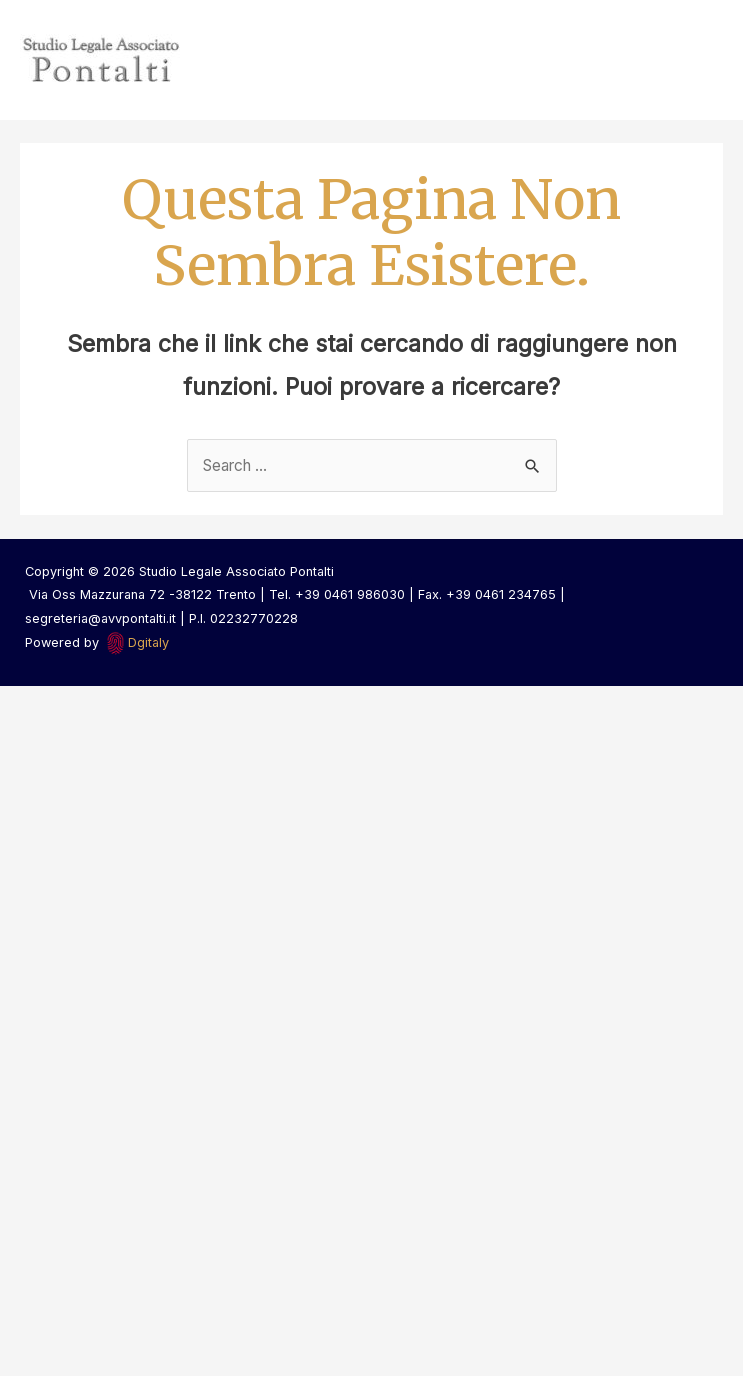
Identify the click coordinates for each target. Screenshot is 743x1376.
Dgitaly (148, 642)
